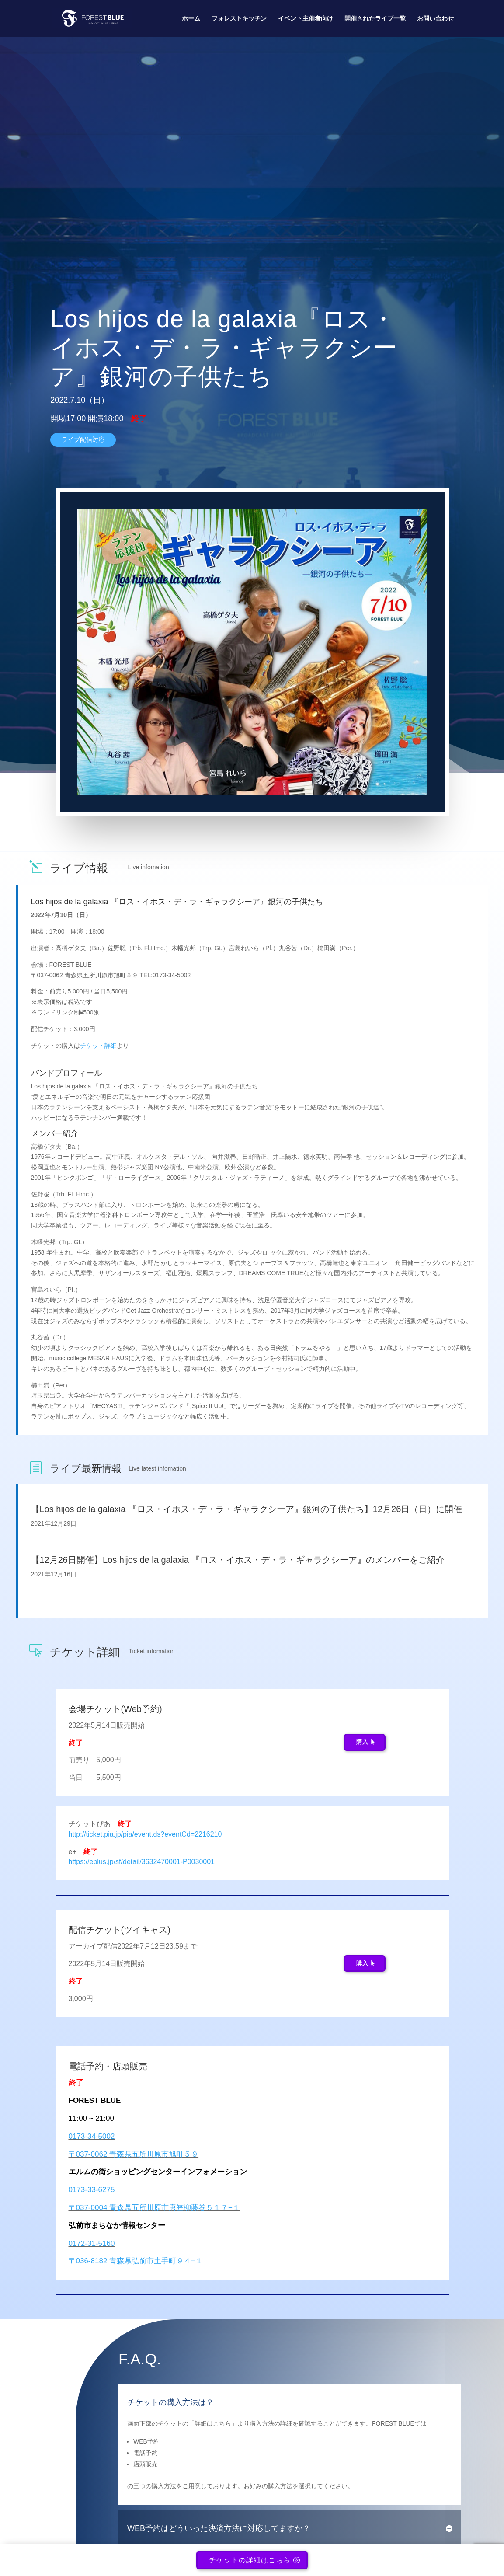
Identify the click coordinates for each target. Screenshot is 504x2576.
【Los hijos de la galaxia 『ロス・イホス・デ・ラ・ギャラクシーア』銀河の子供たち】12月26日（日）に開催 (246, 1509)
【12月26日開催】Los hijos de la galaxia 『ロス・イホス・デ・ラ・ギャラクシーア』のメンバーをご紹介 (238, 1560)
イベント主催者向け (305, 18)
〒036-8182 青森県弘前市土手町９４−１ (136, 2261)
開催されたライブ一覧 (375, 18)
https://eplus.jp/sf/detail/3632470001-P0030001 (142, 1861)
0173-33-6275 (92, 2190)
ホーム (191, 18)
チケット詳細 (98, 1045)
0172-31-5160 (92, 2243)
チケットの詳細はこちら (250, 2562)
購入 (362, 1742)
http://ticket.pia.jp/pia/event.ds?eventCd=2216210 (145, 1834)
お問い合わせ (435, 18)
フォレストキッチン (239, 18)
